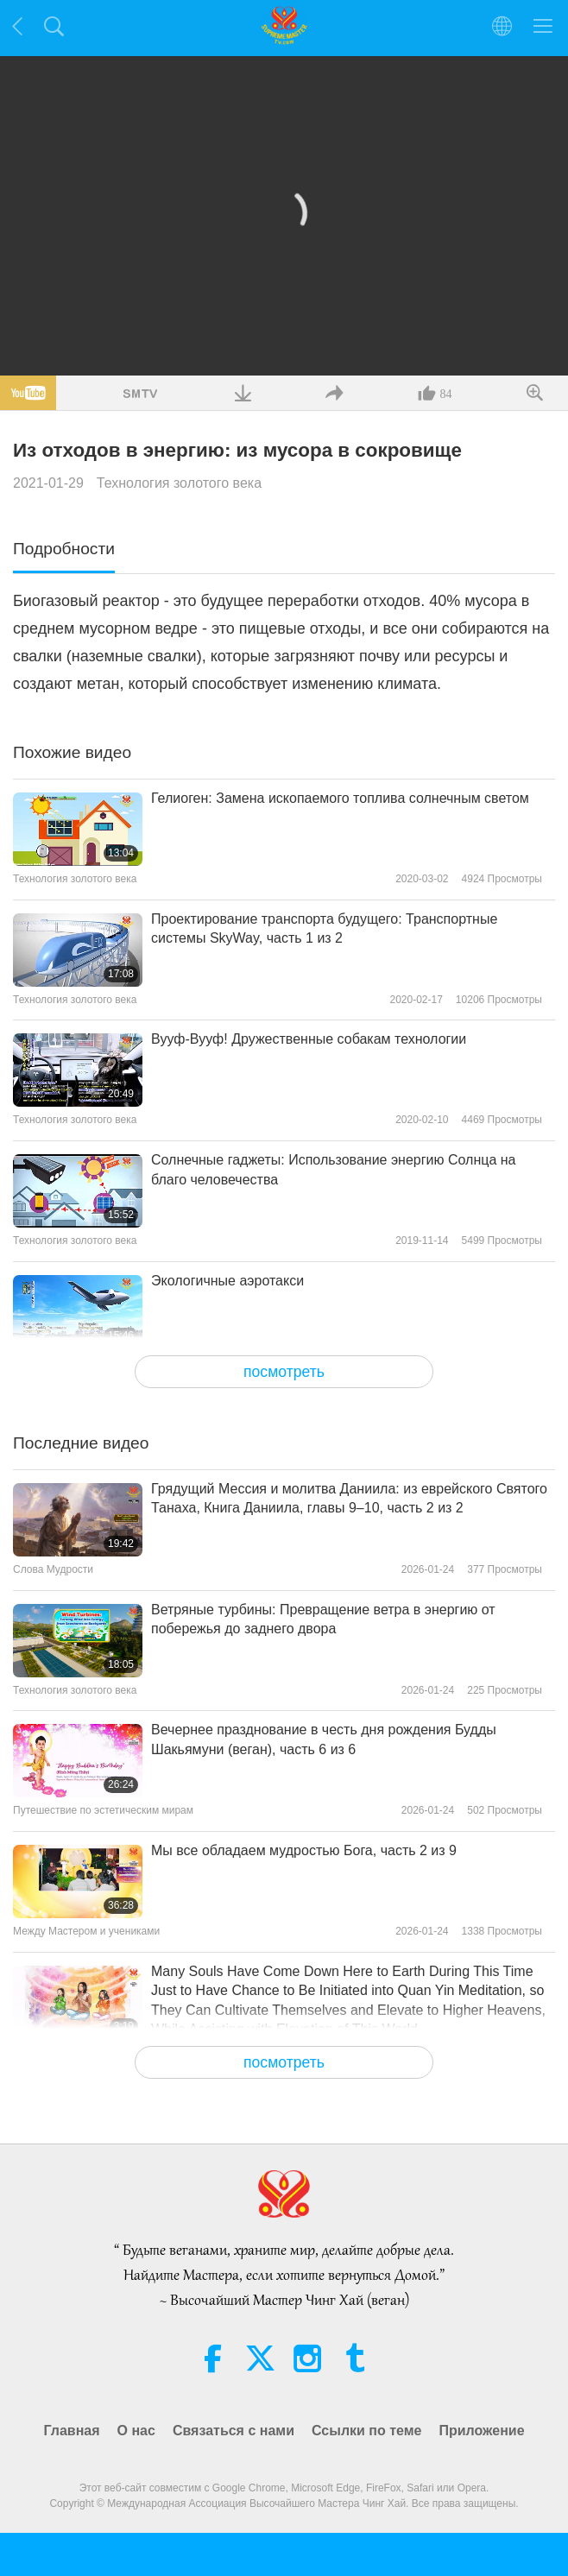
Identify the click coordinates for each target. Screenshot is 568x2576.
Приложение (481, 2430)
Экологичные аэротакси (227, 1280)
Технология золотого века (179, 483)
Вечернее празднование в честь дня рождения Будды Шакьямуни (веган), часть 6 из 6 (323, 1739)
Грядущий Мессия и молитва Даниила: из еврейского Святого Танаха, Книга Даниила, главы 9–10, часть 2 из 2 (349, 1498)
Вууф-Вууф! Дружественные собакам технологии (308, 1039)
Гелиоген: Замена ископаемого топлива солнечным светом (340, 798)
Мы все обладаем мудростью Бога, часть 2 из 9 (304, 1850)
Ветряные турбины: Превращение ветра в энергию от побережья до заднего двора (323, 1619)
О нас (136, 2430)
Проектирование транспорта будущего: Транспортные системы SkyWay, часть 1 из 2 (324, 928)
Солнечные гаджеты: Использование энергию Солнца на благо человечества (333, 1169)
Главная (71, 2430)
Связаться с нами (233, 2430)
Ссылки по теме (367, 2430)
